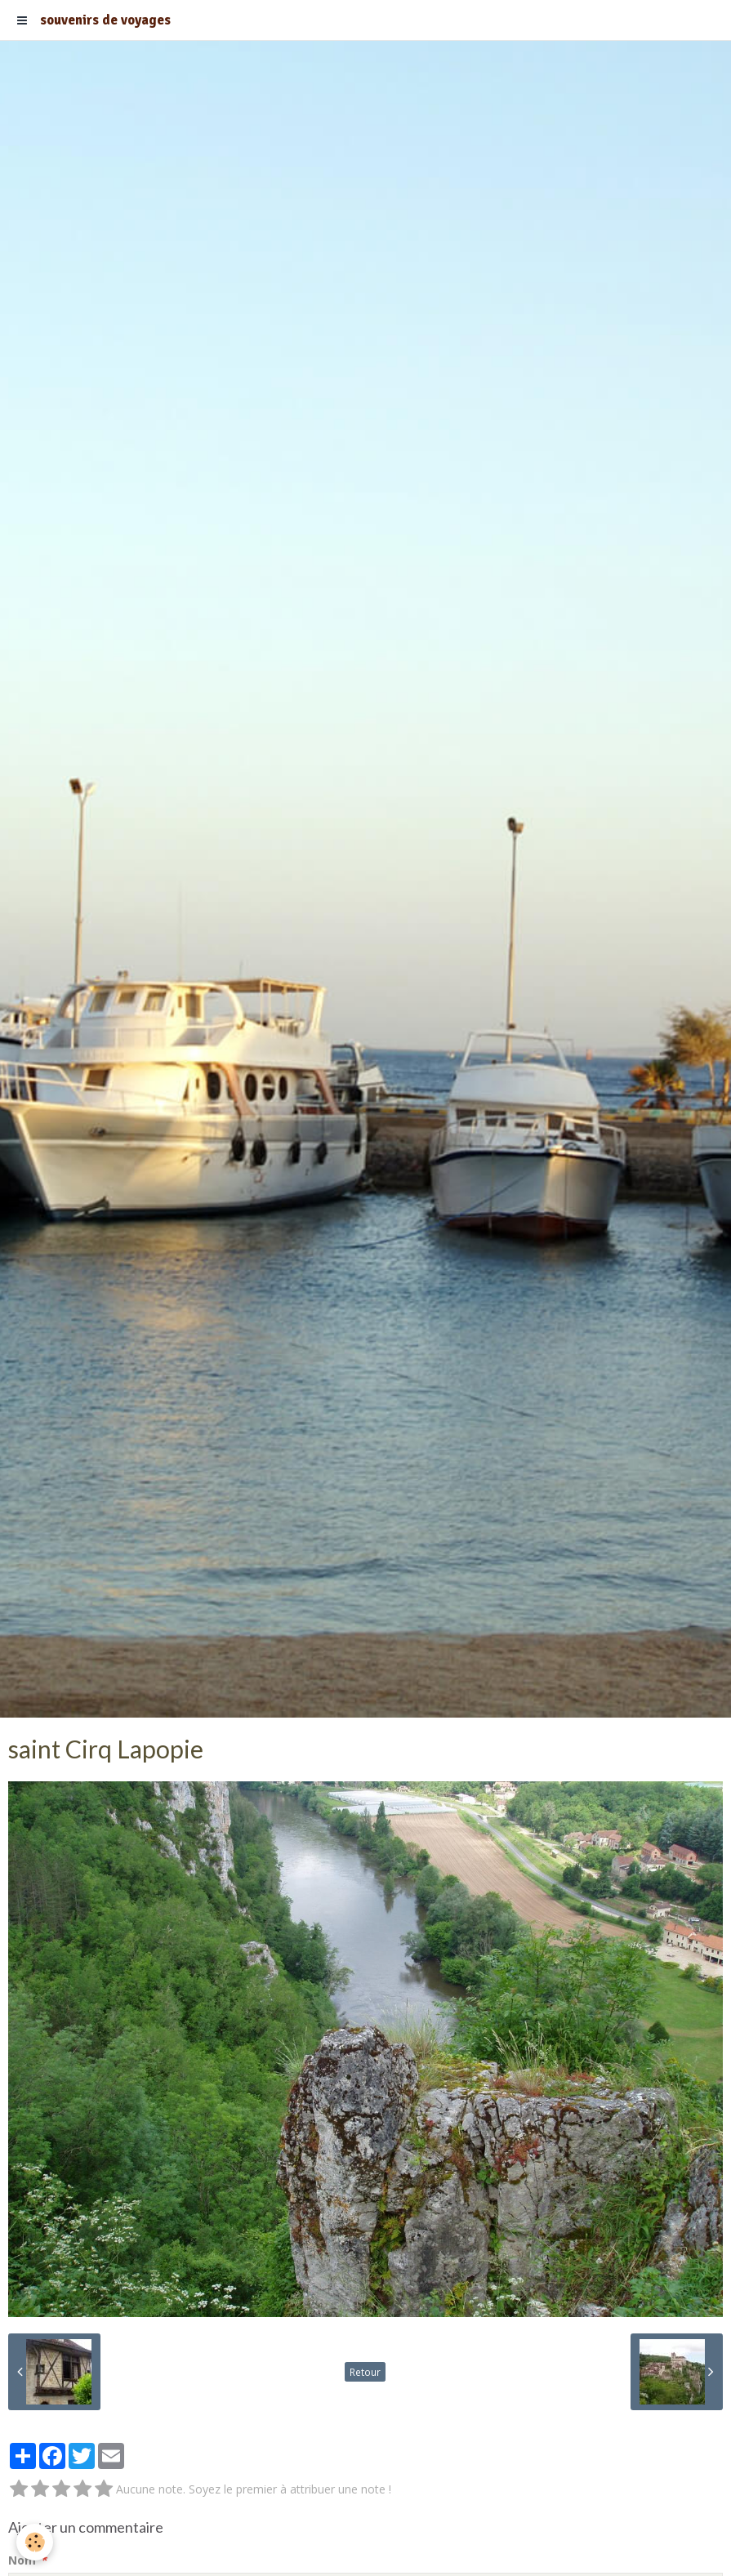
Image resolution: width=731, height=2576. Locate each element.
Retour (365, 2371)
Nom (22, 2560)
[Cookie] (34, 2542)
